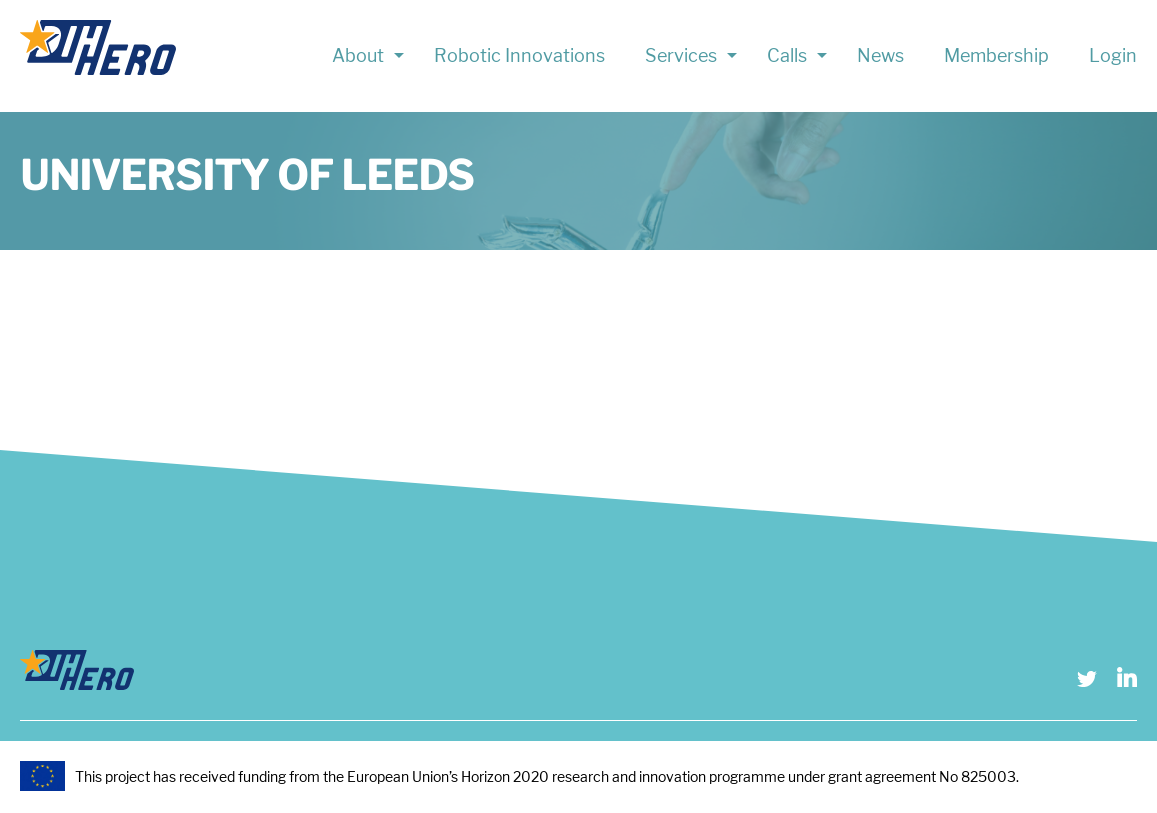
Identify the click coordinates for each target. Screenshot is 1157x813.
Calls (787, 55)
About (358, 55)
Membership (996, 55)
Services (681, 55)
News (880, 55)
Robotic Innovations (519, 55)
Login (1113, 55)
